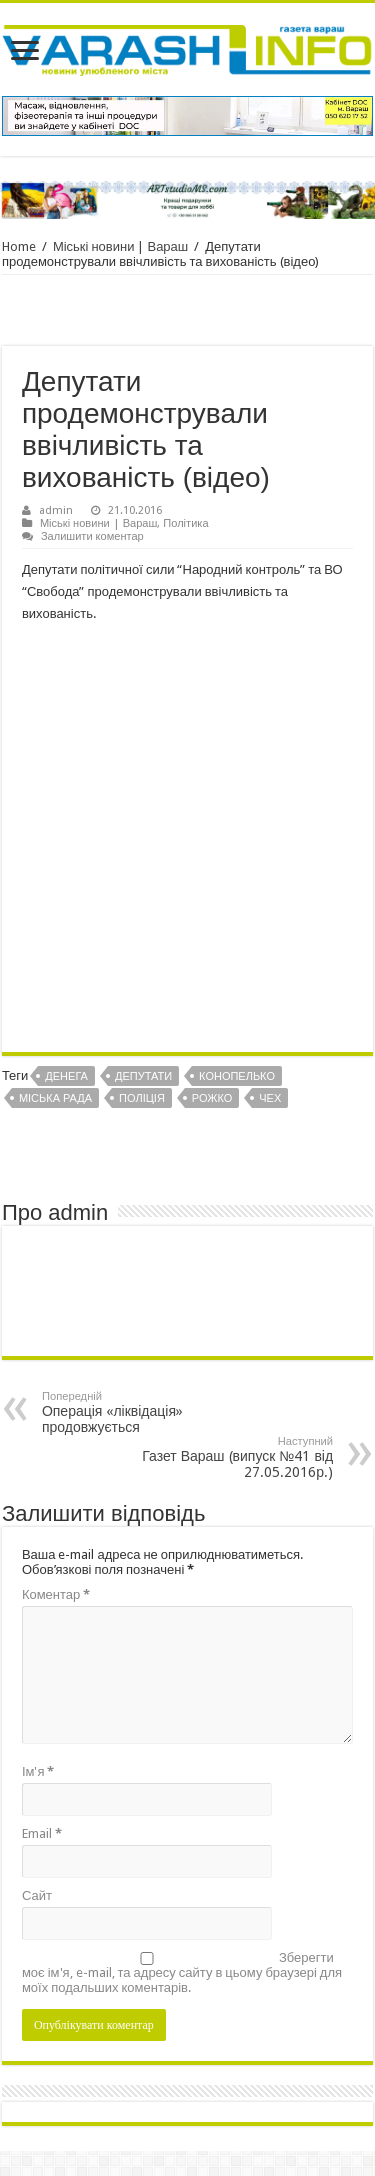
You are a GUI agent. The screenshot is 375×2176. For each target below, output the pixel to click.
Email (42, 1833)
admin (56, 510)
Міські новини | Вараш (120, 246)
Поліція (142, 1098)
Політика (185, 523)
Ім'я (38, 1771)
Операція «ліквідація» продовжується (144, 1412)
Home (19, 246)
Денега (66, 1076)
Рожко (212, 1098)
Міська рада (55, 1098)
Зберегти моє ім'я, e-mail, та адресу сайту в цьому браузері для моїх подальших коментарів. (182, 1972)
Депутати (143, 1076)
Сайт (37, 1895)
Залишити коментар (92, 536)
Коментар (56, 1594)
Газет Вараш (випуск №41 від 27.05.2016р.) (230, 1457)
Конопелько (237, 1076)
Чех (270, 1098)
